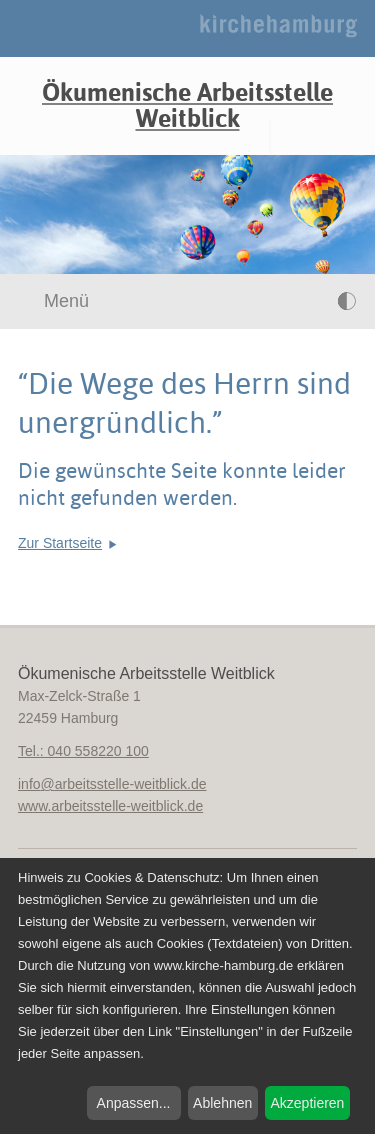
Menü (54, 301)
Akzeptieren (307, 1103)
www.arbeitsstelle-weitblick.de (110, 806)
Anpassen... (134, 1103)
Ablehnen (222, 1103)
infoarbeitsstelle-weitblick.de (112, 784)
